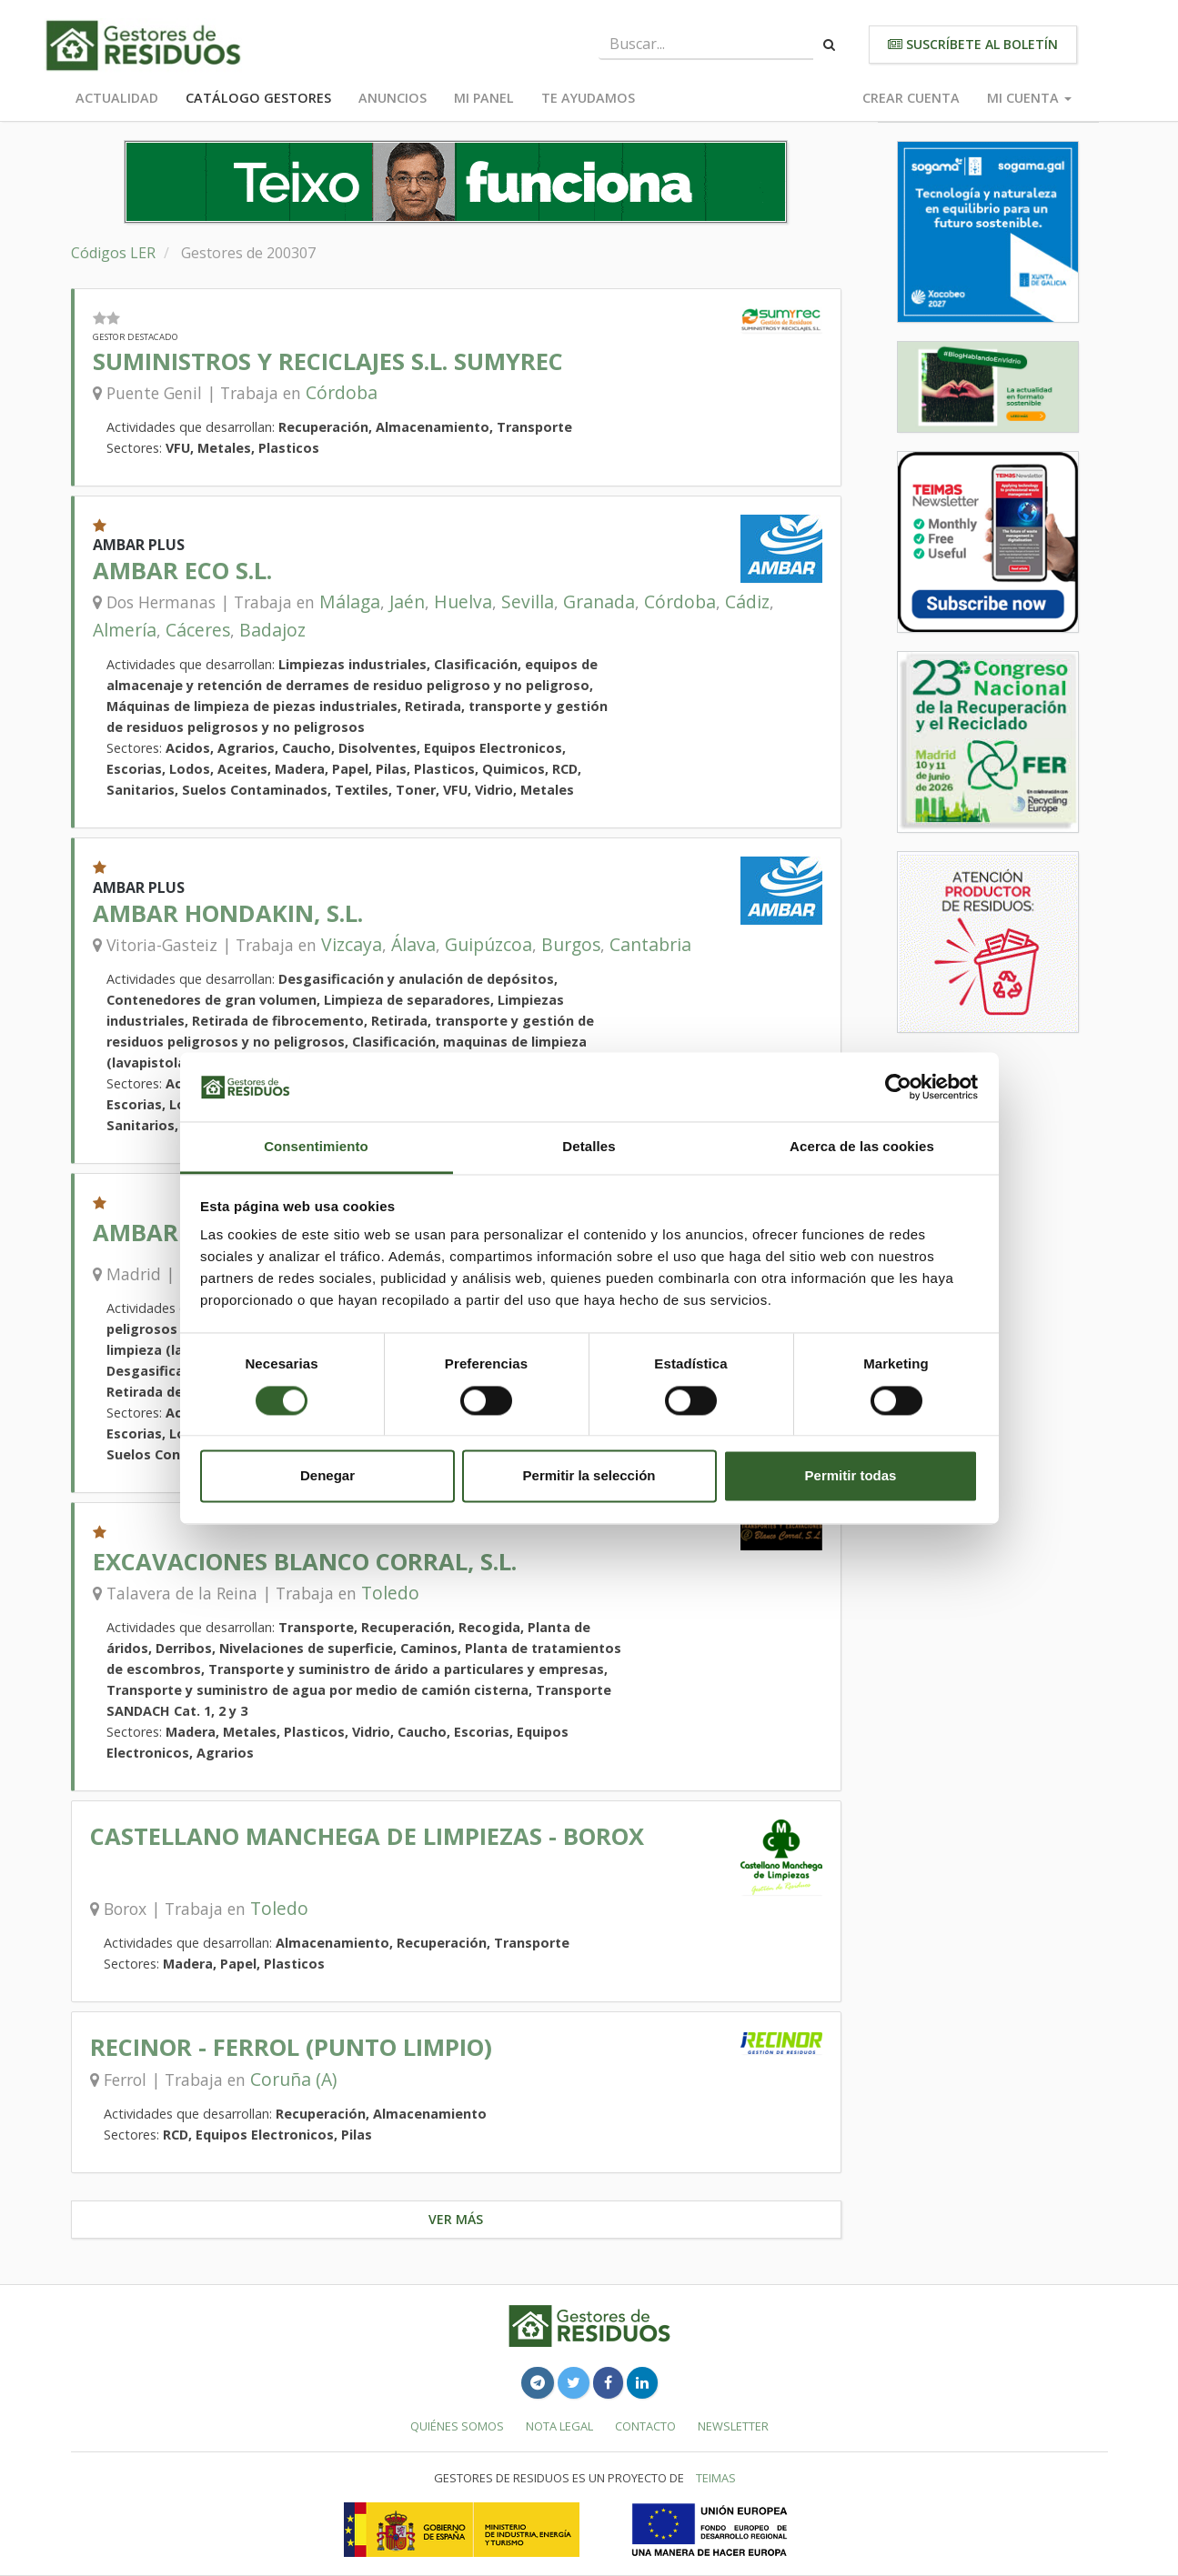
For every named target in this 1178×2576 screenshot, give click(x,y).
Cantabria (650, 944)
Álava (413, 944)
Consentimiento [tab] (316, 1147)
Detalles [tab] (588, 1147)
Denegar (327, 1476)
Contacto (645, 2426)
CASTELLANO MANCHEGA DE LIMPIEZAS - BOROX (367, 1836)
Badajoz (272, 629)
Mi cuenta (1029, 97)
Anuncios (392, 97)
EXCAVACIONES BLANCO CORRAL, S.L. (305, 1562)
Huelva (463, 601)
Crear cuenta (911, 97)
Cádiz (747, 601)
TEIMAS (716, 2478)
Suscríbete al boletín (973, 44)
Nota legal (559, 2426)
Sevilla (527, 601)
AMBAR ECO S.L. (182, 570)
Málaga (349, 601)
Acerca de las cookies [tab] (862, 1147)
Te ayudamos (588, 97)
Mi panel (484, 97)
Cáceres (198, 629)
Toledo (390, 1592)
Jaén (407, 601)
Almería (124, 629)
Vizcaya (351, 944)
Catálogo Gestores (258, 97)
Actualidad (117, 97)
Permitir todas (851, 1476)
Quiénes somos (457, 2426)
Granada (599, 601)
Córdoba (342, 392)
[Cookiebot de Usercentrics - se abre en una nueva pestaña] (898, 1086)
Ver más (455, 2219)
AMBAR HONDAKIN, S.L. (228, 913)
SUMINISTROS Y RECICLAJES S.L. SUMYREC (328, 361)
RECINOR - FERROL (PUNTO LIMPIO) (291, 2047)
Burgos (570, 944)
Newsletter (733, 2426)
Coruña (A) (293, 2079)
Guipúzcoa (488, 944)
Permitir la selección (589, 1476)
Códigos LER (113, 253)
